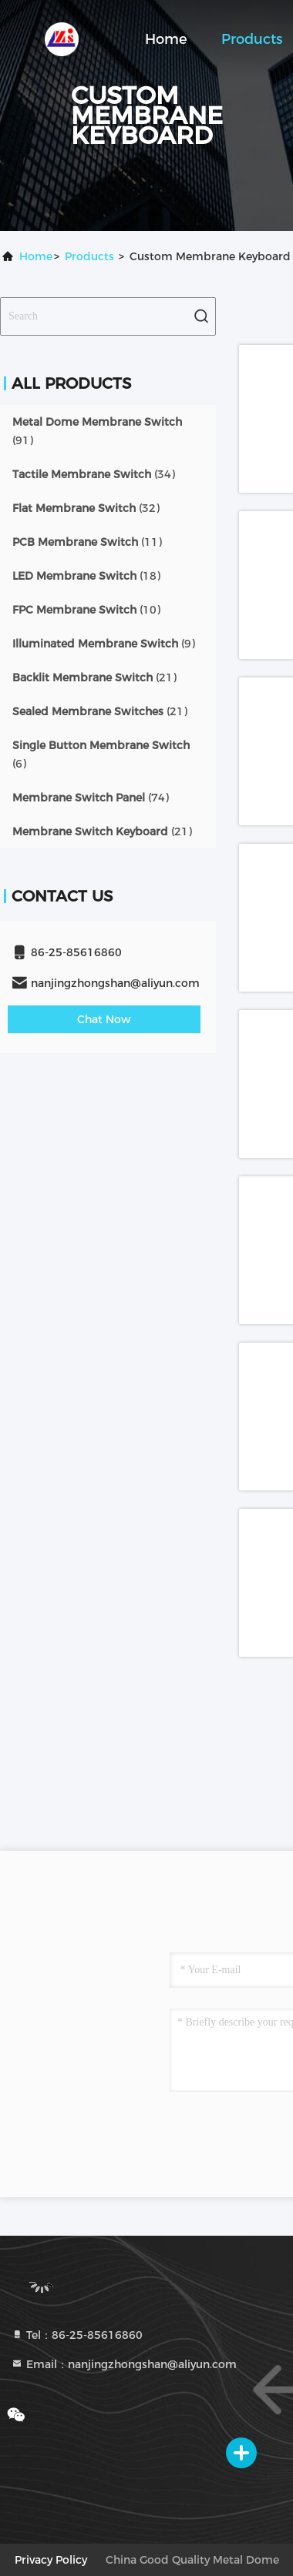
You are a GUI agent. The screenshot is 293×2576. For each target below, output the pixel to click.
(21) (94, 677)
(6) (101, 754)
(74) (90, 798)
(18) (86, 576)
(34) (93, 474)
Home (166, 39)
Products (251, 39)
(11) (87, 542)
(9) (103, 644)
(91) (97, 431)
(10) (86, 610)
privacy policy (51, 2560)
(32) (86, 508)
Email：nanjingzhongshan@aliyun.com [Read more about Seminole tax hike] (124, 2364)
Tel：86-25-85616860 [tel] (77, 2335)
